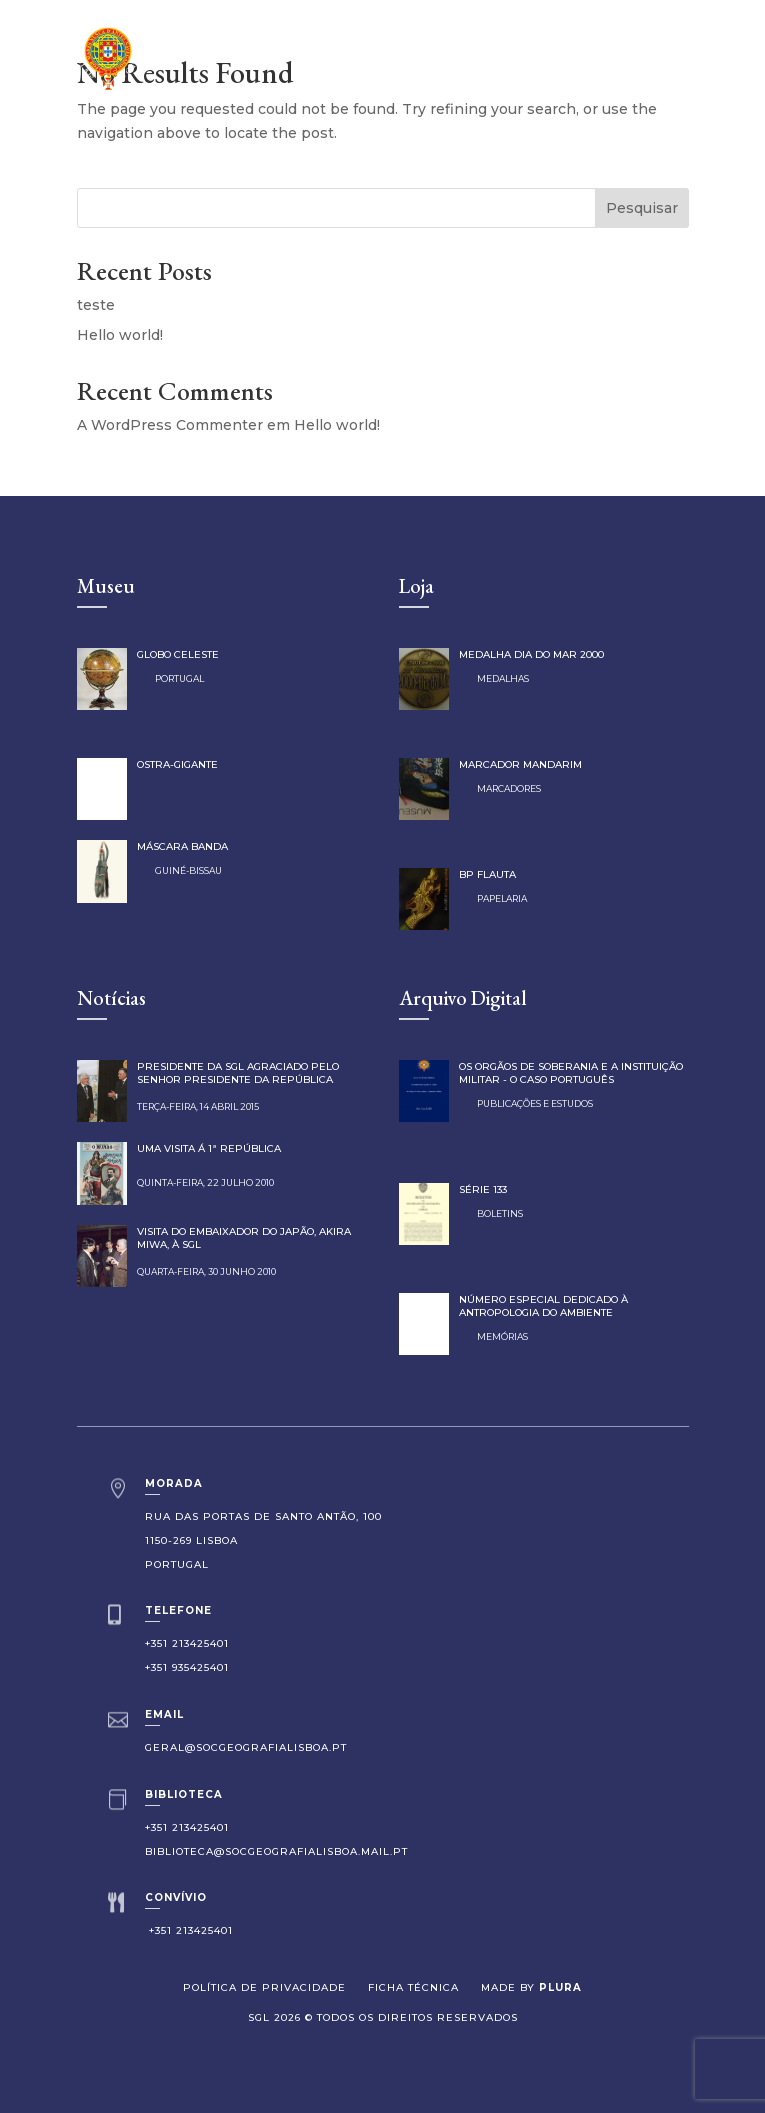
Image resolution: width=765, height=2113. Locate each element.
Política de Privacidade (264, 1987)
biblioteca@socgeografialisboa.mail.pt (276, 1851)
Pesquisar (642, 208)
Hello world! (120, 335)
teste (96, 305)
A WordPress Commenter (170, 425)
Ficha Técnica (413, 1987)
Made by (531, 1987)
